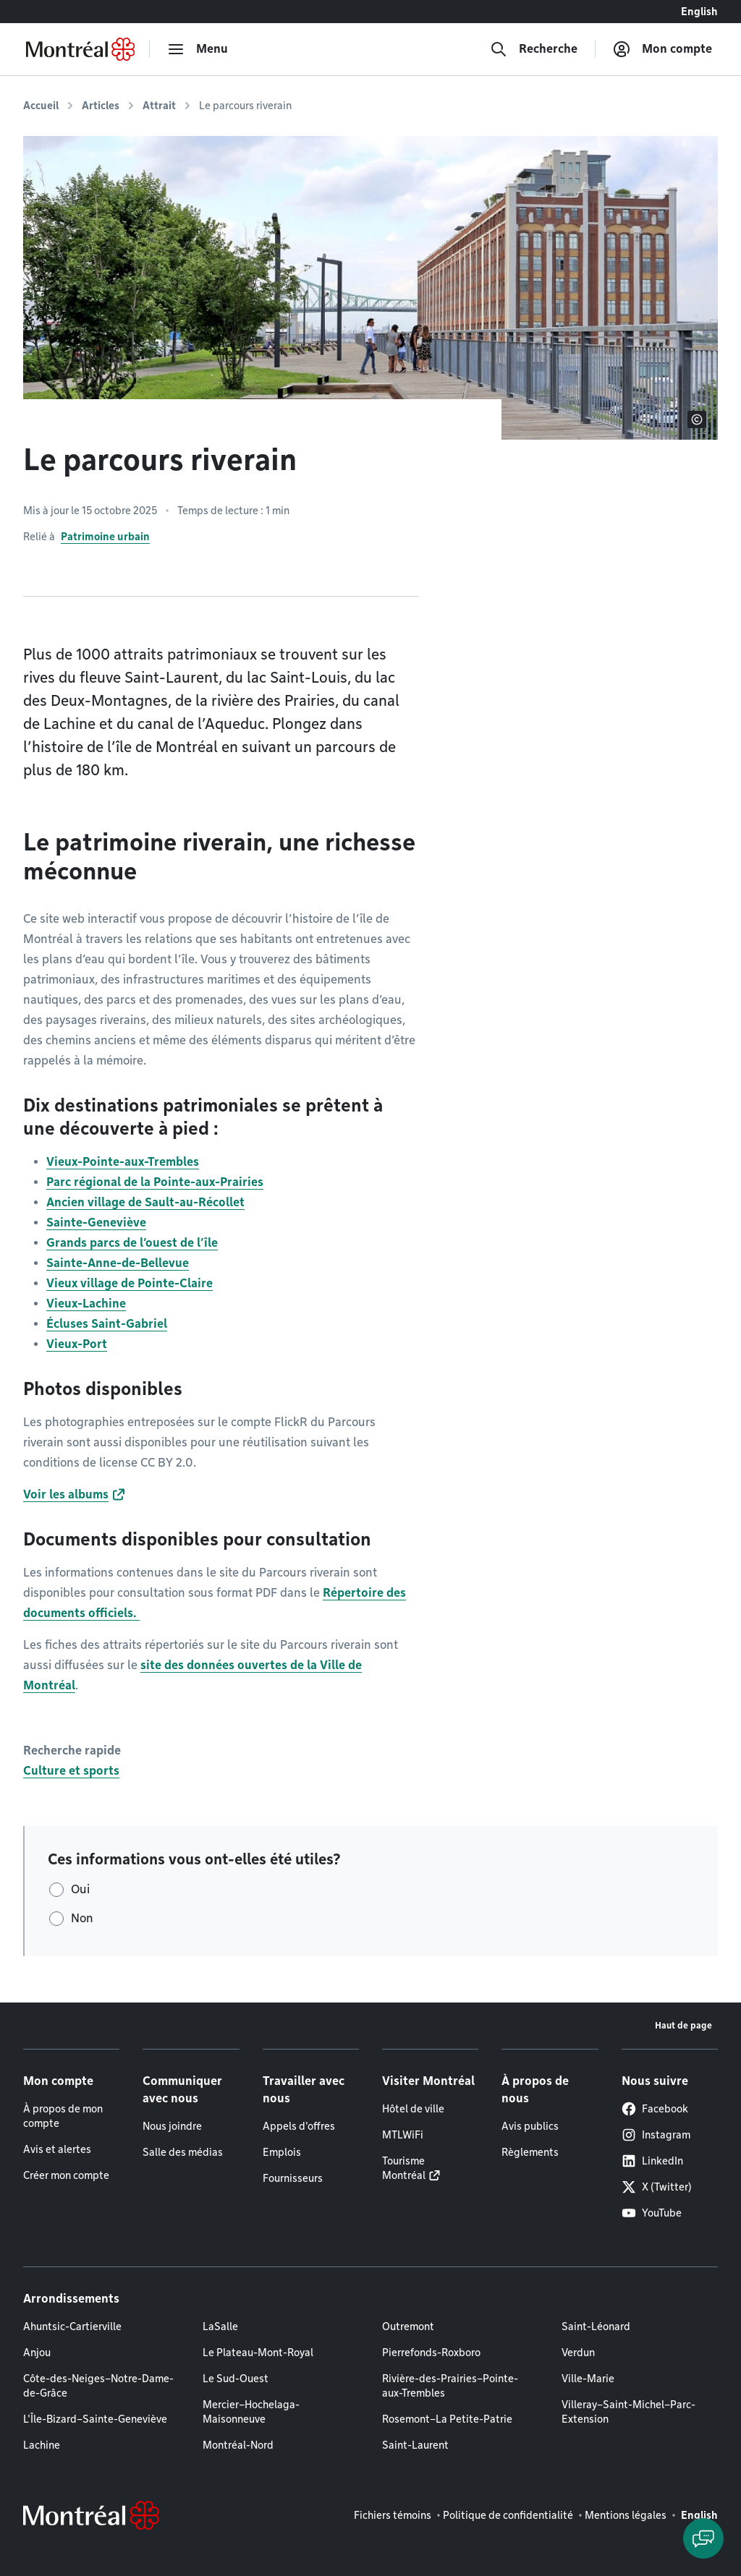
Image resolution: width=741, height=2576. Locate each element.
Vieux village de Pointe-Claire (129, 1283)
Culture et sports (71, 1771)
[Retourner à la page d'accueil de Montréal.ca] (80, 49)
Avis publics (530, 2126)
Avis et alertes (57, 2149)
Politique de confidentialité (508, 2515)
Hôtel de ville (413, 2109)
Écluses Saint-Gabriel (106, 1324)
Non (82, 1918)
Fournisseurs (293, 2178)
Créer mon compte (66, 2175)
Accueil (41, 105)
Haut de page (683, 2025)
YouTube (652, 2213)
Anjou (37, 2352)
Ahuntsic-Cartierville (72, 2326)
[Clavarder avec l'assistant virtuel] (703, 2538)
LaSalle (220, 2326)
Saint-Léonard (596, 2326)
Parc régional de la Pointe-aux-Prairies (154, 1182)
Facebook (655, 2109)
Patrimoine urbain (105, 536)
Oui (80, 1889)
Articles (100, 105)
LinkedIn (652, 2161)
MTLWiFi (402, 2135)
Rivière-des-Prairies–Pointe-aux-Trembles (450, 2386)
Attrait (159, 105)
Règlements (530, 2152)
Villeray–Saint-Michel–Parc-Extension (628, 2412)
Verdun (578, 2352)
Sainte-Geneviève (96, 1222)
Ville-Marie (588, 2378)
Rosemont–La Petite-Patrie (447, 2419)
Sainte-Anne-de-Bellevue (117, 1263)
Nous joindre (172, 2126)
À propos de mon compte (63, 2116)
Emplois (282, 2152)
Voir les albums (66, 1494)
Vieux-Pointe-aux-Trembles (122, 1162)
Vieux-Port (76, 1344)
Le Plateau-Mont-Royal (258, 2352)
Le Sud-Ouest (235, 2378)
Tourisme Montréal (403, 2168)
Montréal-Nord (238, 2445)
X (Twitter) (657, 2187)
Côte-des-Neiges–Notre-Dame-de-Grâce (98, 2386)
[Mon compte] (662, 49)
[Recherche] (533, 49)
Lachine (41, 2445)
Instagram (656, 2135)
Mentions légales (625, 2515)
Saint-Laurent (415, 2445)
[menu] (197, 49)
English (699, 11)
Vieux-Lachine (86, 1303)
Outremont (408, 2326)
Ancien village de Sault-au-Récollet (145, 1202)
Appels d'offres (299, 2126)
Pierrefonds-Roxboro (431, 2352)
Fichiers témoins (392, 2515)
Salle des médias (183, 2152)
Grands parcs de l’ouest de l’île (132, 1243)
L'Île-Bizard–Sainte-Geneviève (95, 2419)
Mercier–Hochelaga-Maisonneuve (251, 2412)
